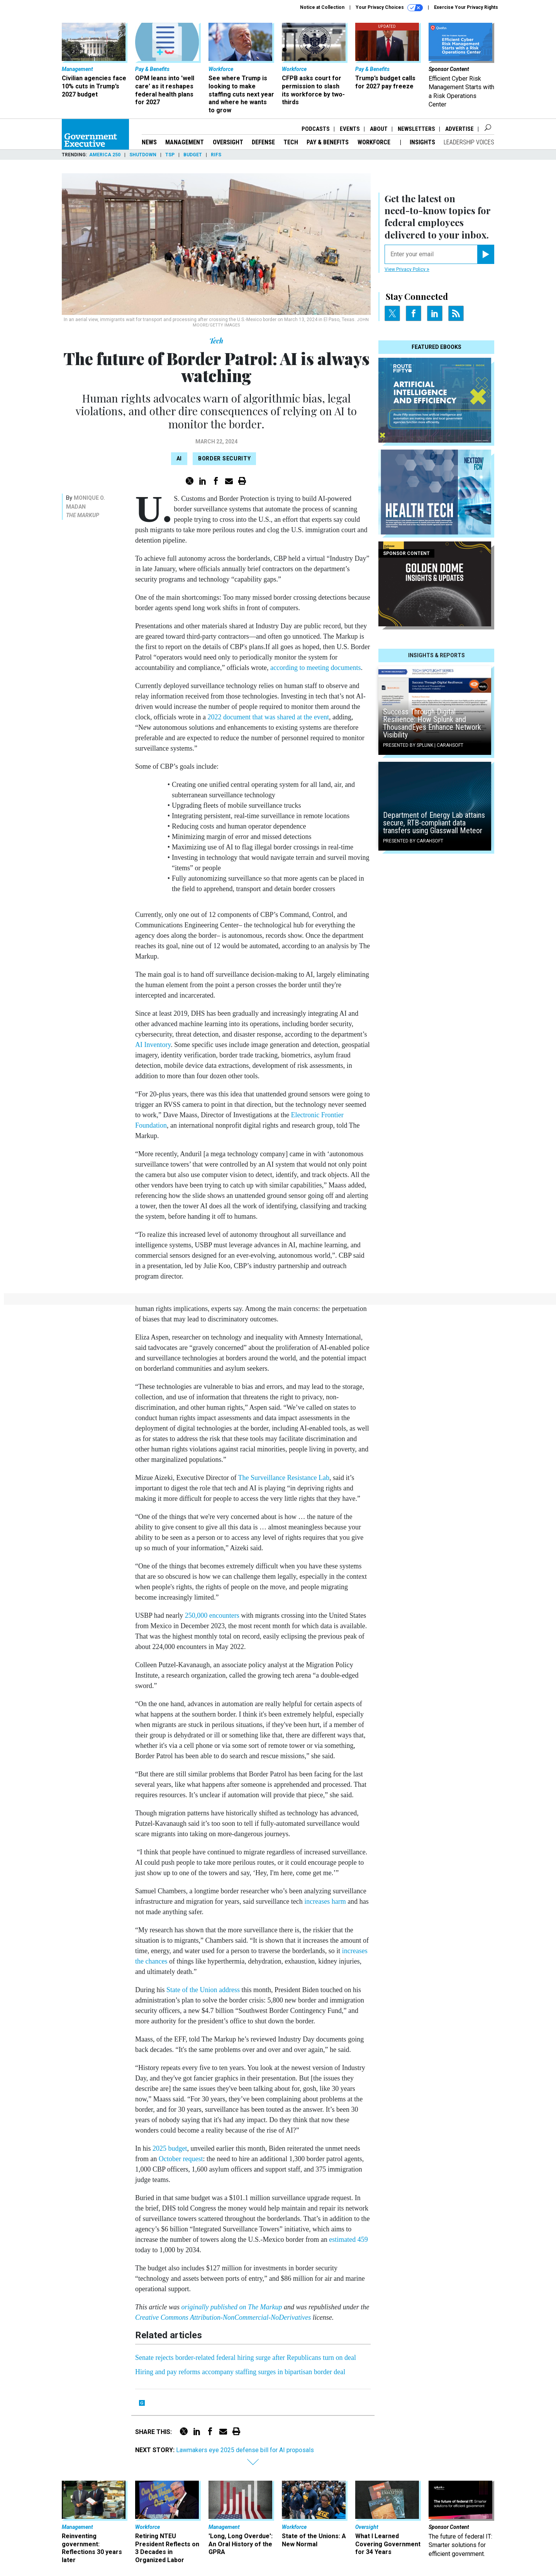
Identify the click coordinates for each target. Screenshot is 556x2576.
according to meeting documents (315, 667)
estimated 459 (348, 2239)
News (149, 142)
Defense (263, 142)
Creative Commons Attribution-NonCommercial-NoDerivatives (223, 2317)
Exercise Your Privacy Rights (466, 7)
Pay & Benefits (328, 142)
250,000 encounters (212, 1615)
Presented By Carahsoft (413, 841)
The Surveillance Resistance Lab (283, 1478)
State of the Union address (203, 1990)
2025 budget (170, 2148)
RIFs (216, 154)
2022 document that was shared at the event (268, 717)
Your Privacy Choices (389, 7)
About (379, 128)
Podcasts (316, 128)
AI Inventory (153, 1045)
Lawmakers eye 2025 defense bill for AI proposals (245, 2450)
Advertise (459, 128)
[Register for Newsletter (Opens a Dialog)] (485, 254)
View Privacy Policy (407, 269)
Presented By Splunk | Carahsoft (423, 745)
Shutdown (142, 154)
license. (322, 2317)
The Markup (82, 515)
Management (184, 142)
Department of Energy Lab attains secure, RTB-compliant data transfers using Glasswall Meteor (434, 822)
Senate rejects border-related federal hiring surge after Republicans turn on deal (245, 2357)
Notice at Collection (322, 7)
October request (181, 2159)
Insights (422, 142)
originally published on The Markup (231, 2307)
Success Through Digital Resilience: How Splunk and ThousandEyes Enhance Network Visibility (432, 723)
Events (350, 128)
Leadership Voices (469, 142)
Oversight (228, 142)
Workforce (375, 142)
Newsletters (416, 128)
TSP (170, 154)
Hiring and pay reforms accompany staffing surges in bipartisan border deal (240, 2372)
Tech (290, 142)
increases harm (325, 1901)
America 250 (104, 154)
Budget (192, 154)
